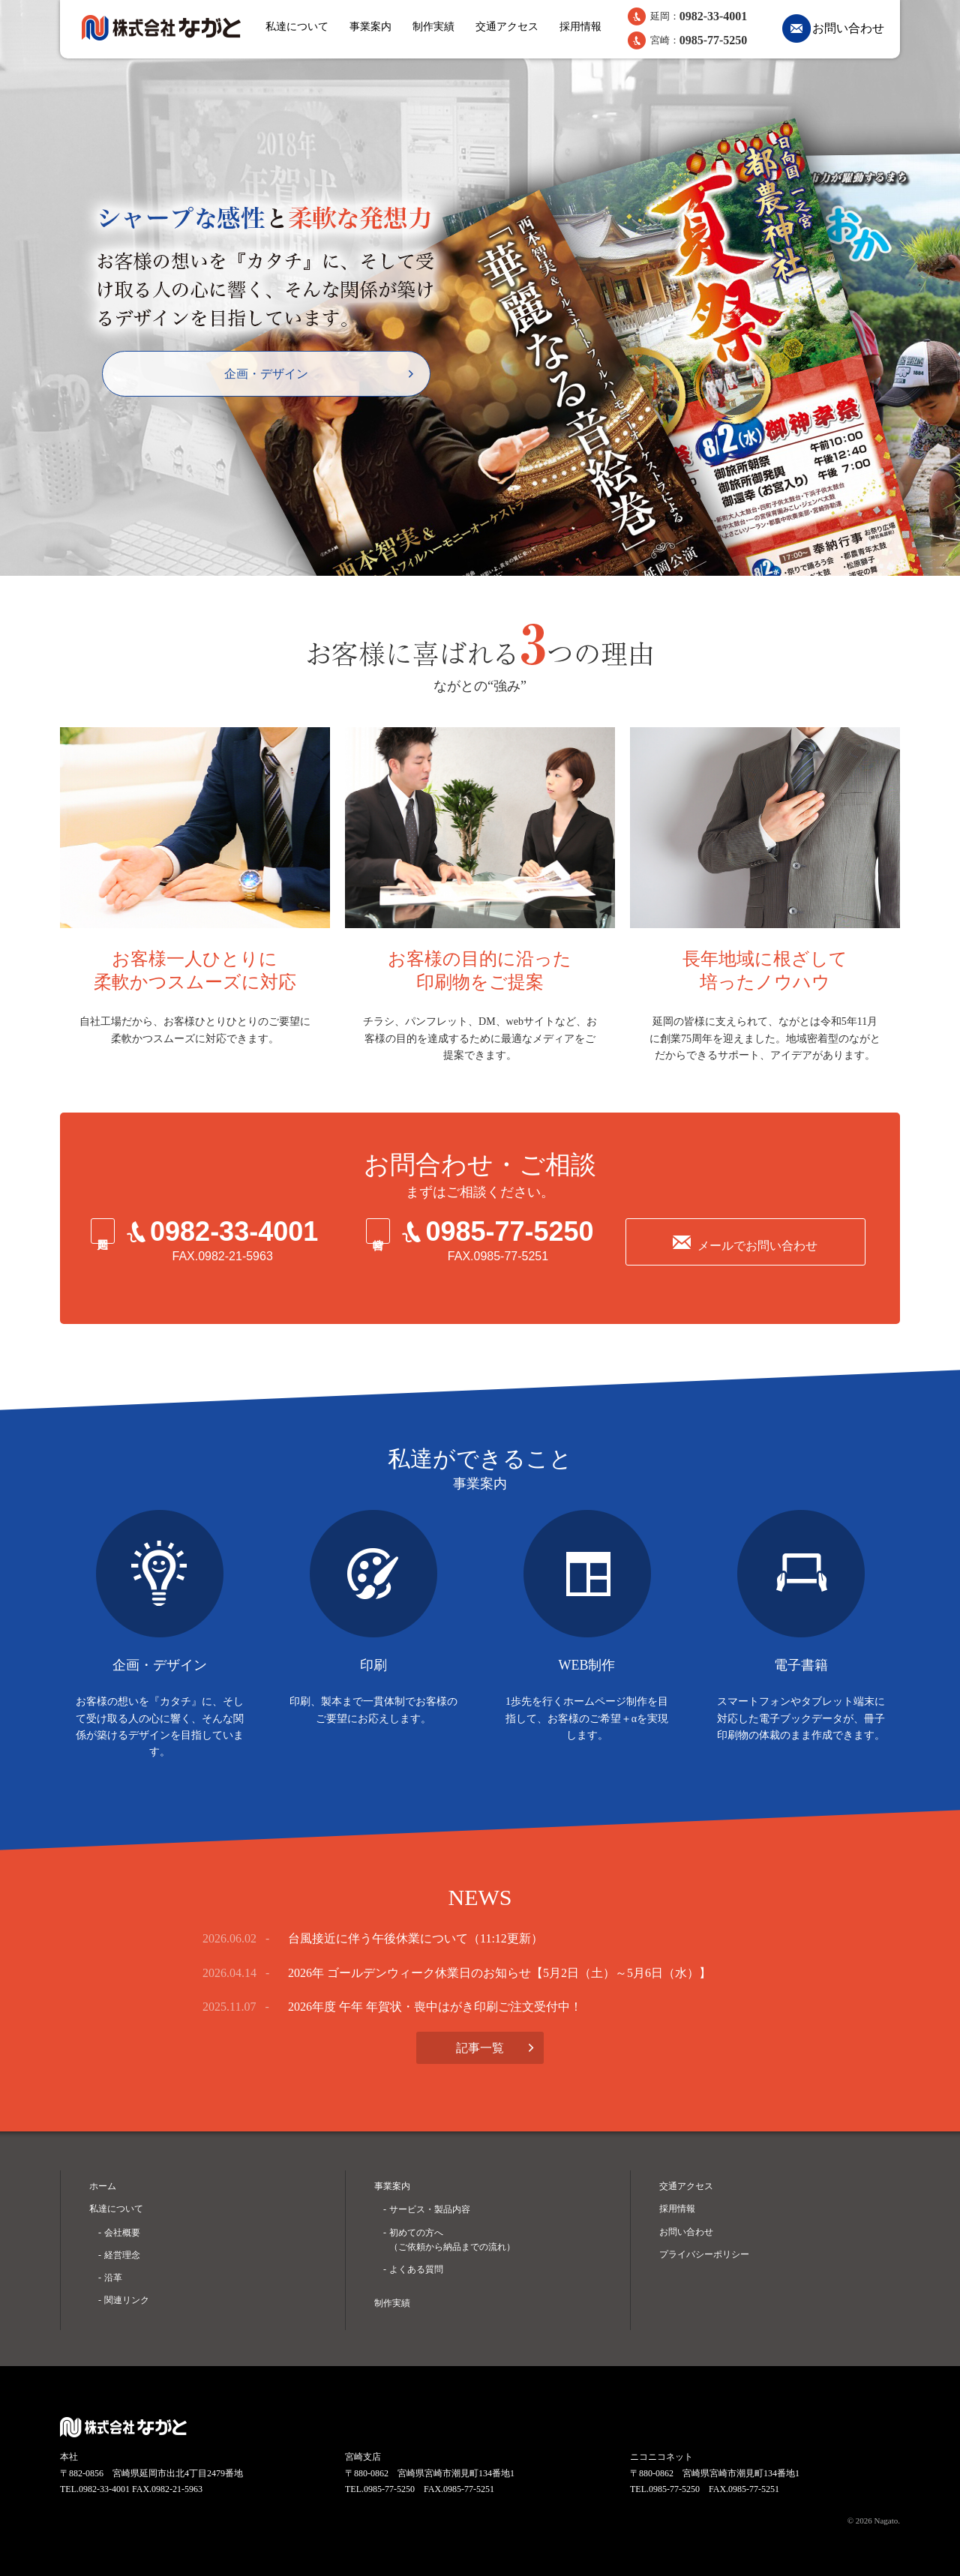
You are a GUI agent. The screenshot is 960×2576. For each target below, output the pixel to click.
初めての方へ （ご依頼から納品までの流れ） (452, 2239)
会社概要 (122, 2232)
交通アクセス (507, 26)
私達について (297, 26)
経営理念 (122, 2255)
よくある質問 (416, 2269)
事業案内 (371, 26)
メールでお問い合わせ (758, 1245)
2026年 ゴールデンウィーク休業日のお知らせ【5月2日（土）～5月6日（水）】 (499, 1972)
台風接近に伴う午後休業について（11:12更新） (415, 1938)
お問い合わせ (848, 28)
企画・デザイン (266, 373)
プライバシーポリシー (704, 2254)
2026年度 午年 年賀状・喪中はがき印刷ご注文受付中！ (435, 2006)
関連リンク (126, 2300)
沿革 (113, 2277)
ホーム (102, 2186)
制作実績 (433, 26)
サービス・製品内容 (429, 2209)
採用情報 (581, 26)
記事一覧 (480, 2047)
